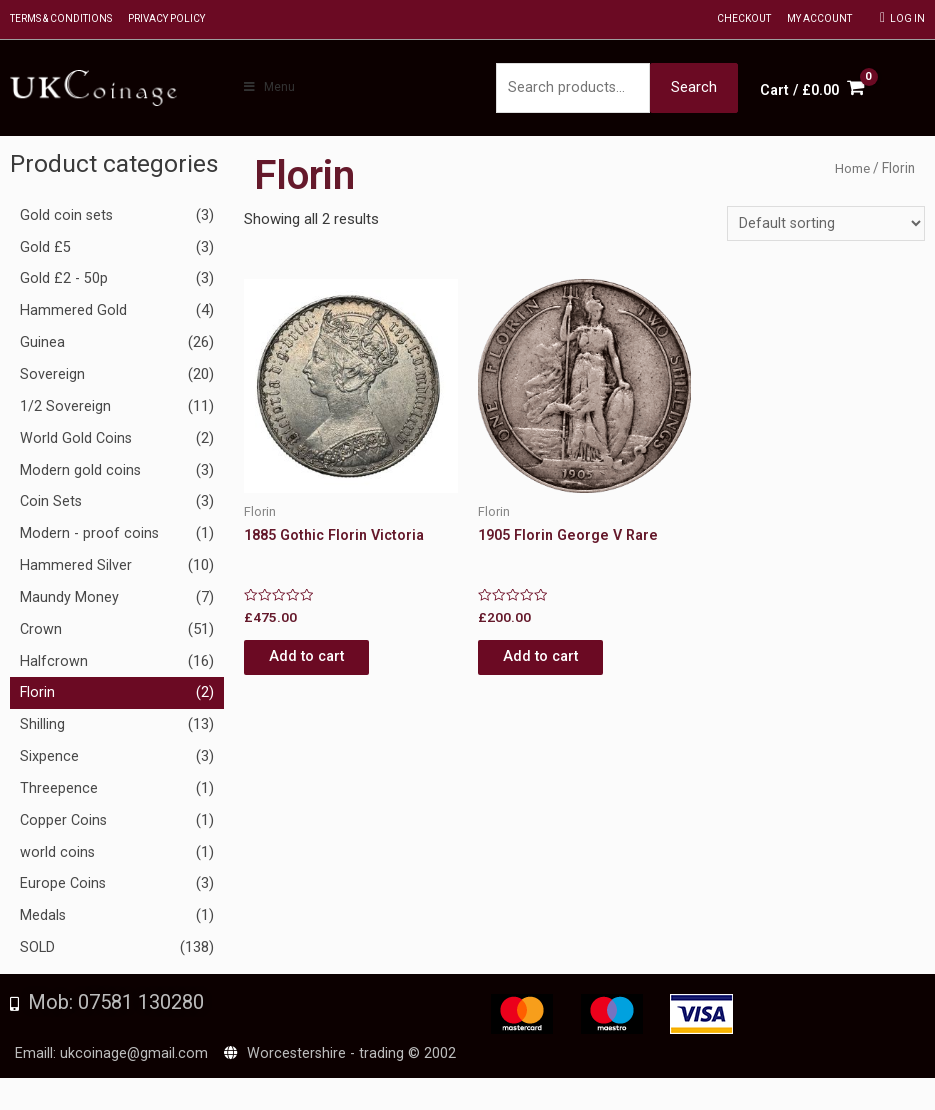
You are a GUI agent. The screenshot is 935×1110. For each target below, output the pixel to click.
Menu (269, 89)
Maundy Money (69, 600)
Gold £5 (46, 250)
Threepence (59, 791)
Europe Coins (64, 887)
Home (852, 172)
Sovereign (52, 377)
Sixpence (49, 760)
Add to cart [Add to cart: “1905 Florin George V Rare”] (557, 665)
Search (694, 89)
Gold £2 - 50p (65, 282)
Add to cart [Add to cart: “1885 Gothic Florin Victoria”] (323, 665)
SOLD (38, 951)
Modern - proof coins (90, 537)
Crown (41, 632)
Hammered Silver (76, 568)
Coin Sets (52, 505)
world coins (58, 855)
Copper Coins (65, 823)
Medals (43, 919)
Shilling (42, 728)
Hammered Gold (73, 314)
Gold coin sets (67, 218)
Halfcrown (54, 664)
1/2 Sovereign (65, 409)
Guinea (42, 346)
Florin (38, 696)
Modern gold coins (81, 473)
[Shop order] (825, 228)
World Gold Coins (77, 441)
